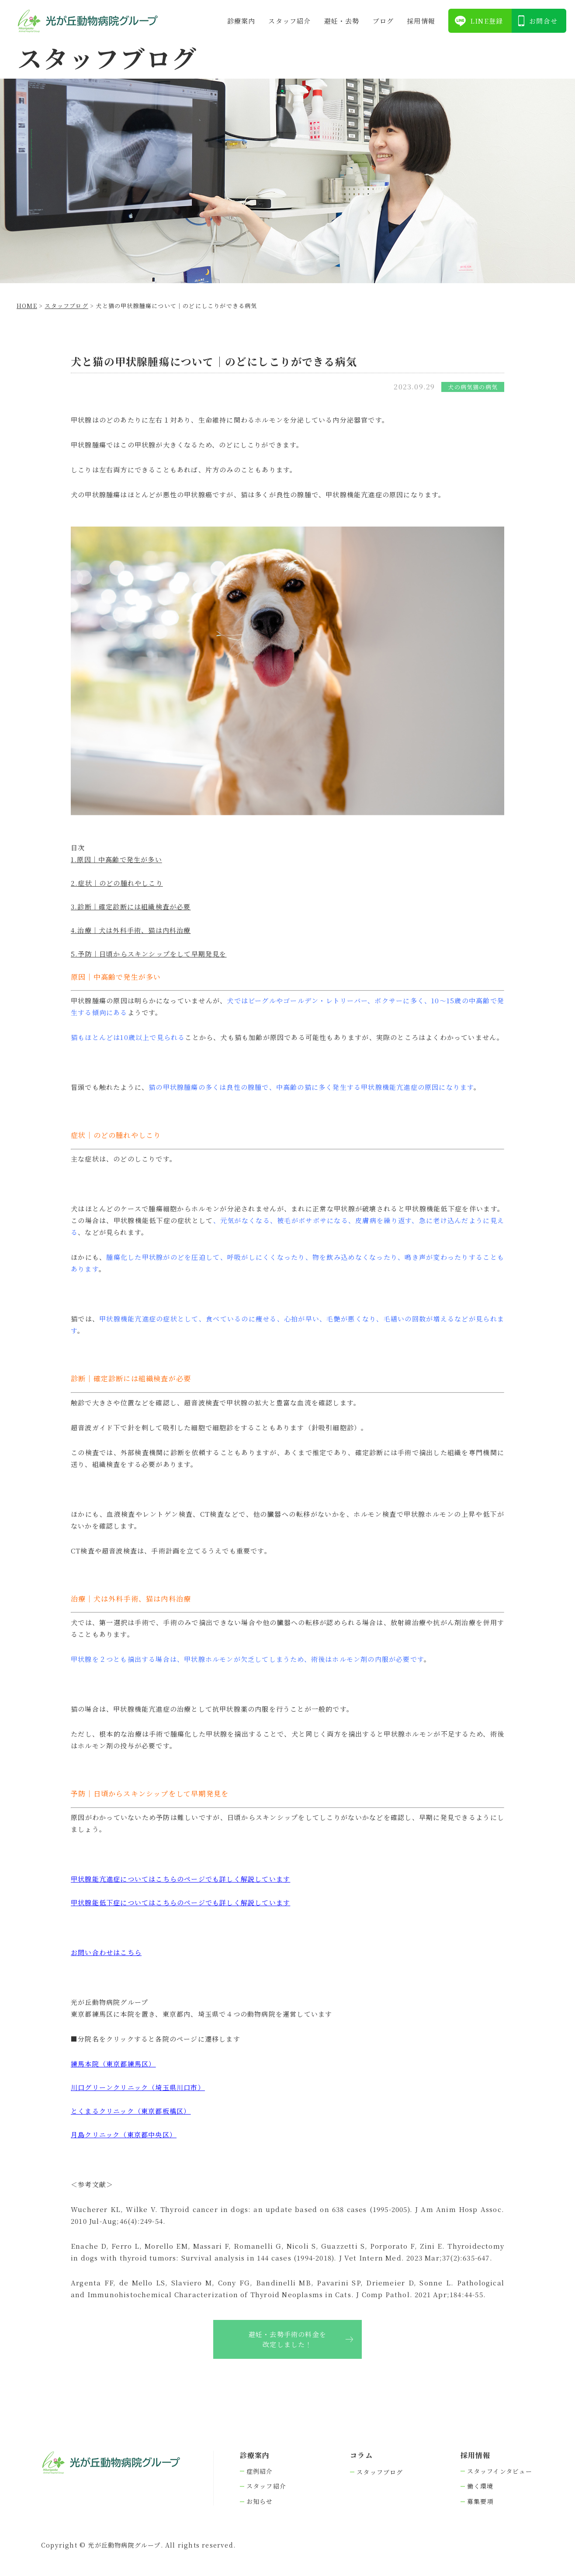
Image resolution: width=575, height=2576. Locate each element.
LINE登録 (486, 20)
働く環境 (480, 2486)
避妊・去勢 (342, 20)
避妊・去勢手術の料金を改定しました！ (287, 2339)
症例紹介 (259, 2471)
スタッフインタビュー (500, 2471)
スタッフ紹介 (289, 20)
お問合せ (543, 20)
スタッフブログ (380, 2472)
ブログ (383, 20)
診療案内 (241, 20)
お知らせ (259, 2501)
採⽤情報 (421, 20)
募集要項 (480, 2501)
